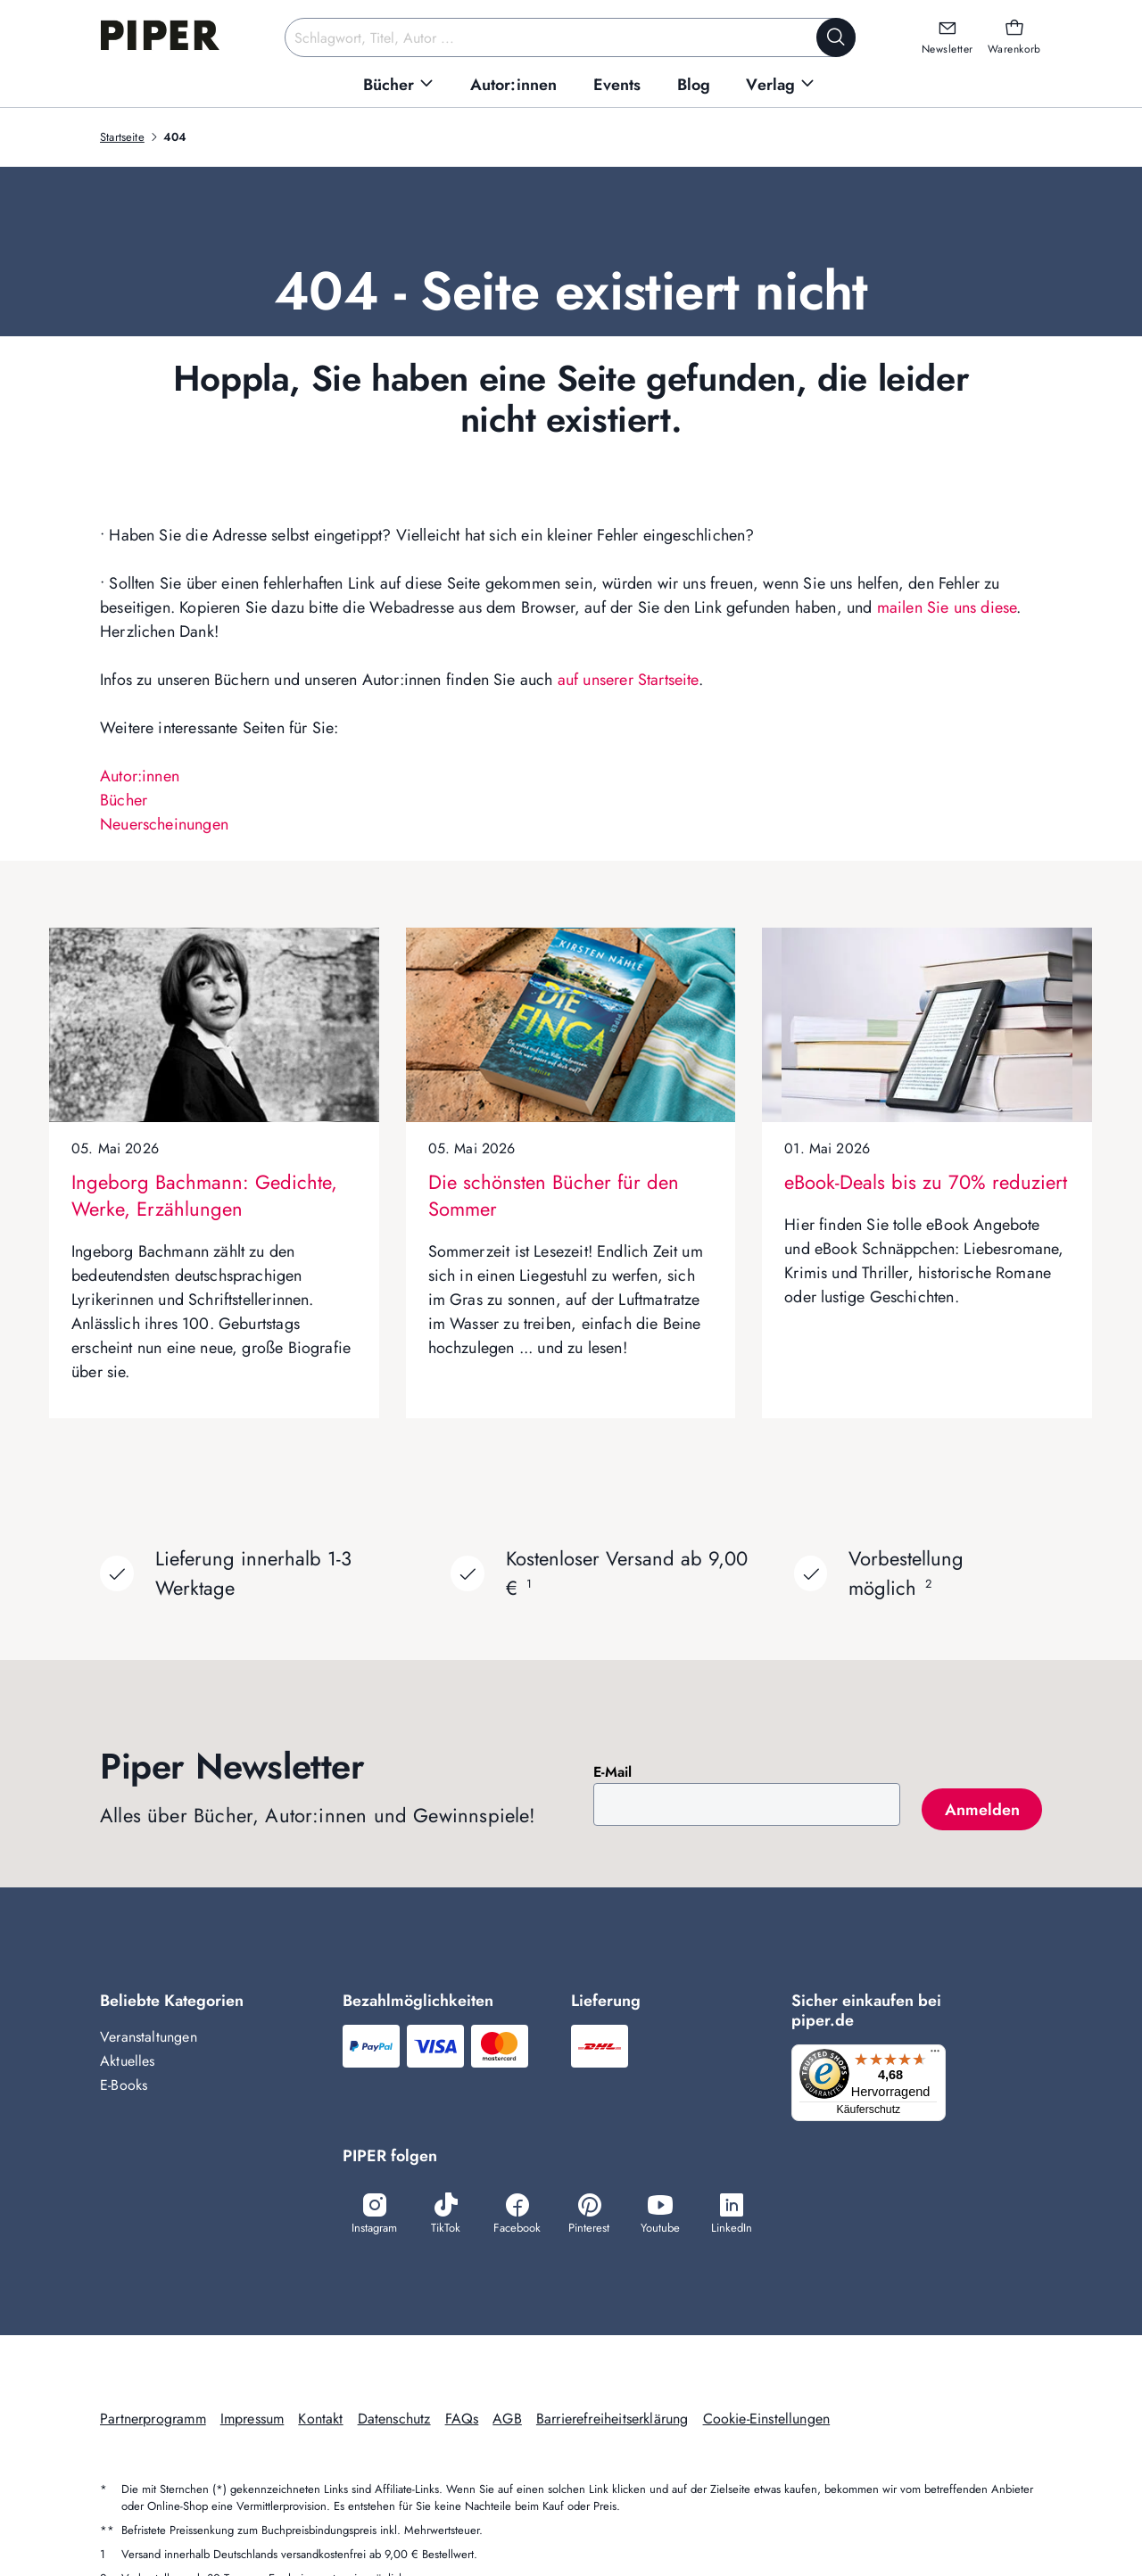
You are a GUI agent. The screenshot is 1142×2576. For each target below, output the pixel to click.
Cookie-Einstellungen (767, 2420)
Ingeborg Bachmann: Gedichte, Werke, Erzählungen (204, 1195)
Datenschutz (394, 2420)
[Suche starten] (836, 37)
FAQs (462, 2420)
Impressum (252, 2420)
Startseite (122, 136)
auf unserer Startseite (628, 679)
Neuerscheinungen (164, 824)
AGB (507, 2420)
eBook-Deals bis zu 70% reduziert (925, 1182)
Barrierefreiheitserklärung (612, 2420)
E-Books (123, 2085)
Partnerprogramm (153, 2420)
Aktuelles (127, 2061)
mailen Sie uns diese (947, 607)
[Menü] (940, 2055)
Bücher (123, 800)
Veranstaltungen (148, 2037)
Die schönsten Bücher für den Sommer (553, 1195)
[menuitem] (398, 85)
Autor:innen (139, 776)
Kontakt (320, 2420)
